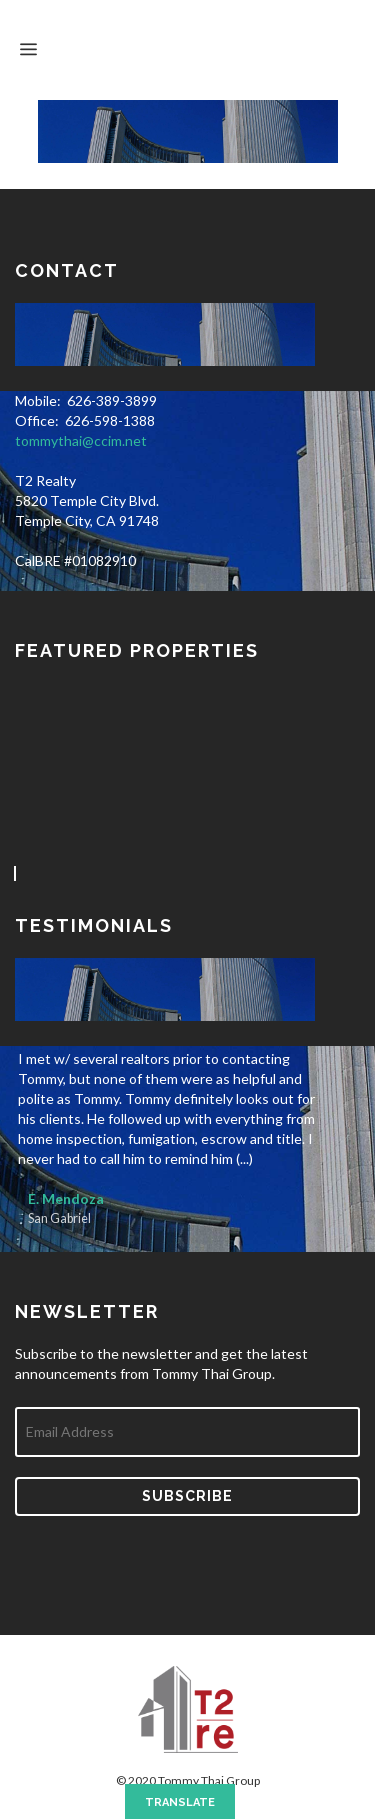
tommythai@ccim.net (81, 440)
